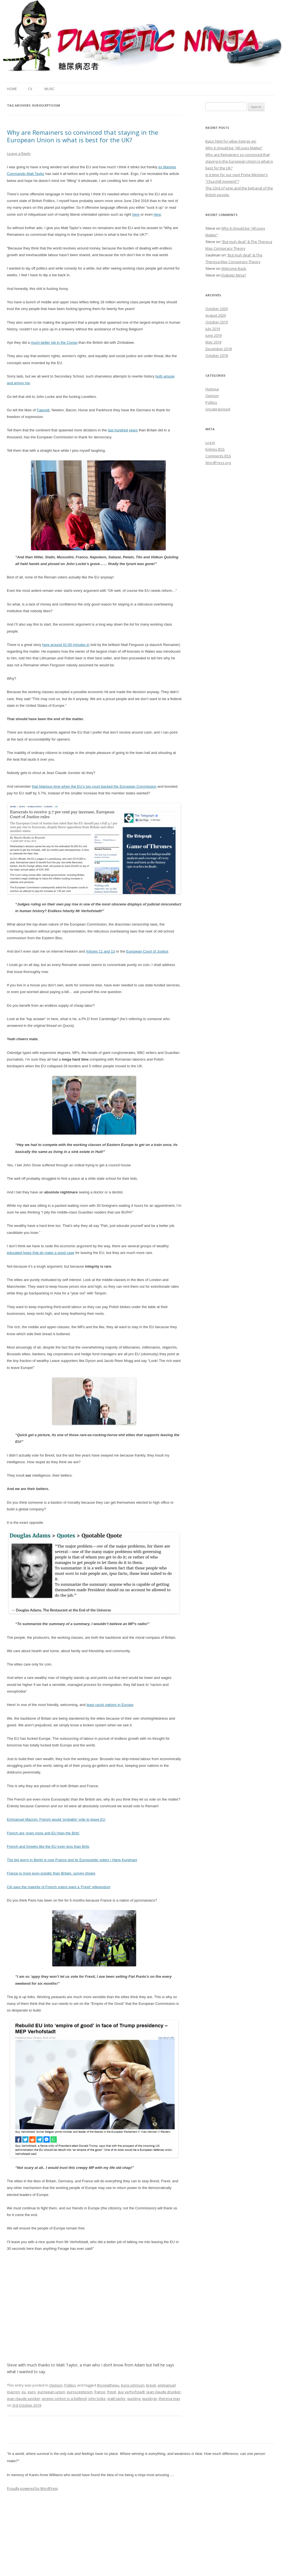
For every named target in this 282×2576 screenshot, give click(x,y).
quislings (149, 2398)
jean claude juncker (23, 2398)
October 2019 (216, 322)
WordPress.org (218, 462)
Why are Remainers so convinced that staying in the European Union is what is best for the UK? (82, 136)
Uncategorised (217, 409)
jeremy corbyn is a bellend (64, 2398)
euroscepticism (80, 2391)
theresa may (169, 2398)
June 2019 (213, 335)
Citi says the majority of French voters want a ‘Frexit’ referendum (59, 1887)
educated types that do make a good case (40, 1253)
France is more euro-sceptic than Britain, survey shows (51, 1873)
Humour (212, 388)
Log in (210, 442)
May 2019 (213, 342)
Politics (70, 2385)
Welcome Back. (234, 268)
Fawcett (43, 410)
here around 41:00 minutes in (65, 645)
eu (24, 2391)
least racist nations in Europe (110, 1705)
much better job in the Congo (54, 342)
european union (51, 2391)
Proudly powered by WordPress (32, 2488)
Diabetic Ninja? (233, 275)
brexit (151, 2385)
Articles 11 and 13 (100, 951)
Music (49, 88)
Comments (218, 455)
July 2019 (212, 328)
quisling (133, 2398)
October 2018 (216, 355)
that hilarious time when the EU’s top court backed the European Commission (94, 786)
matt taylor (116, 2398)
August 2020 (215, 315)
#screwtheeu (108, 2385)
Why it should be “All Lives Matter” (234, 147)
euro (32, 2391)
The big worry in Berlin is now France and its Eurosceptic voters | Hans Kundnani (72, 1860)
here (135, 214)
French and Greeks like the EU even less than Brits (48, 1846)
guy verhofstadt (131, 2391)
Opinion (56, 2385)
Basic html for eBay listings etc (230, 141)
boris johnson (132, 2385)
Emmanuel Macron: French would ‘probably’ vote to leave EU (56, 1819)
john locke (97, 2398)
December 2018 (218, 348)
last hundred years (123, 430)
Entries (215, 449)
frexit (111, 2391)
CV (30, 88)
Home (12, 88)
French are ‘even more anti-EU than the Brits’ (43, 1833)
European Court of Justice (147, 951)
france (99, 2391)
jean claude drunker (163, 2391)
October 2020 (216, 308)
